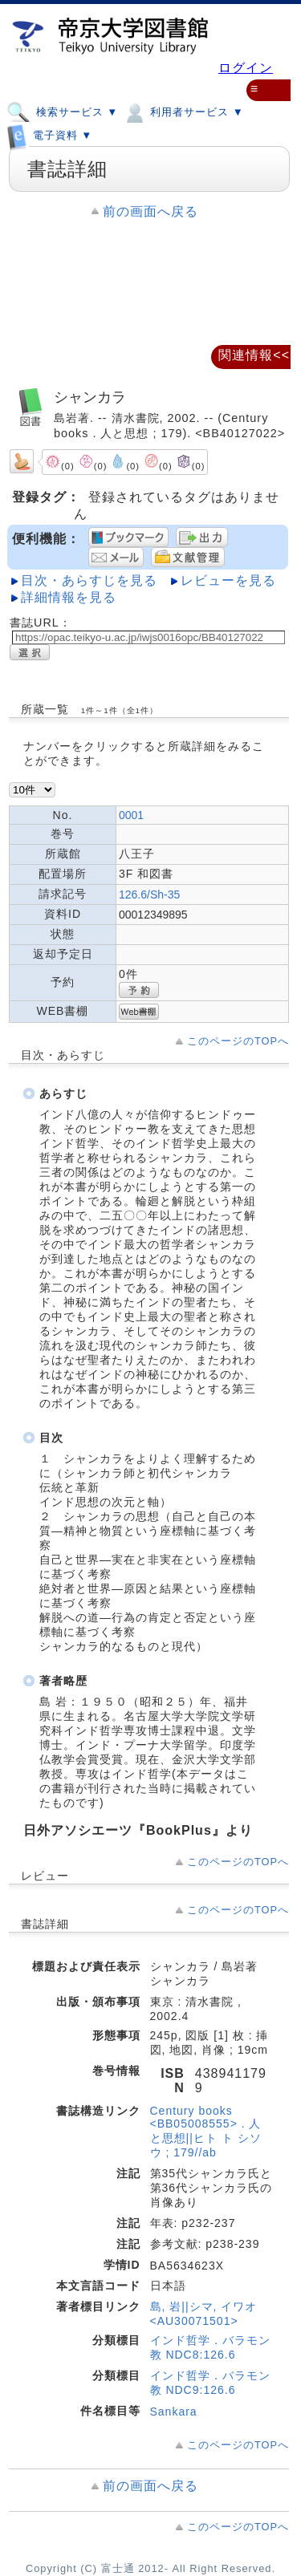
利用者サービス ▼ (182, 111)
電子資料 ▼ (49, 132)
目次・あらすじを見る (89, 580)
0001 (131, 815)
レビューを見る (228, 580)
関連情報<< (254, 355)
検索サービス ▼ (62, 111)
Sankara (173, 2411)
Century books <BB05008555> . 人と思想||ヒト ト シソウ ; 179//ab (206, 2131)
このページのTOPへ (238, 1041)
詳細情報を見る (68, 597)
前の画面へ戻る (150, 211)
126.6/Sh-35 (149, 894)
